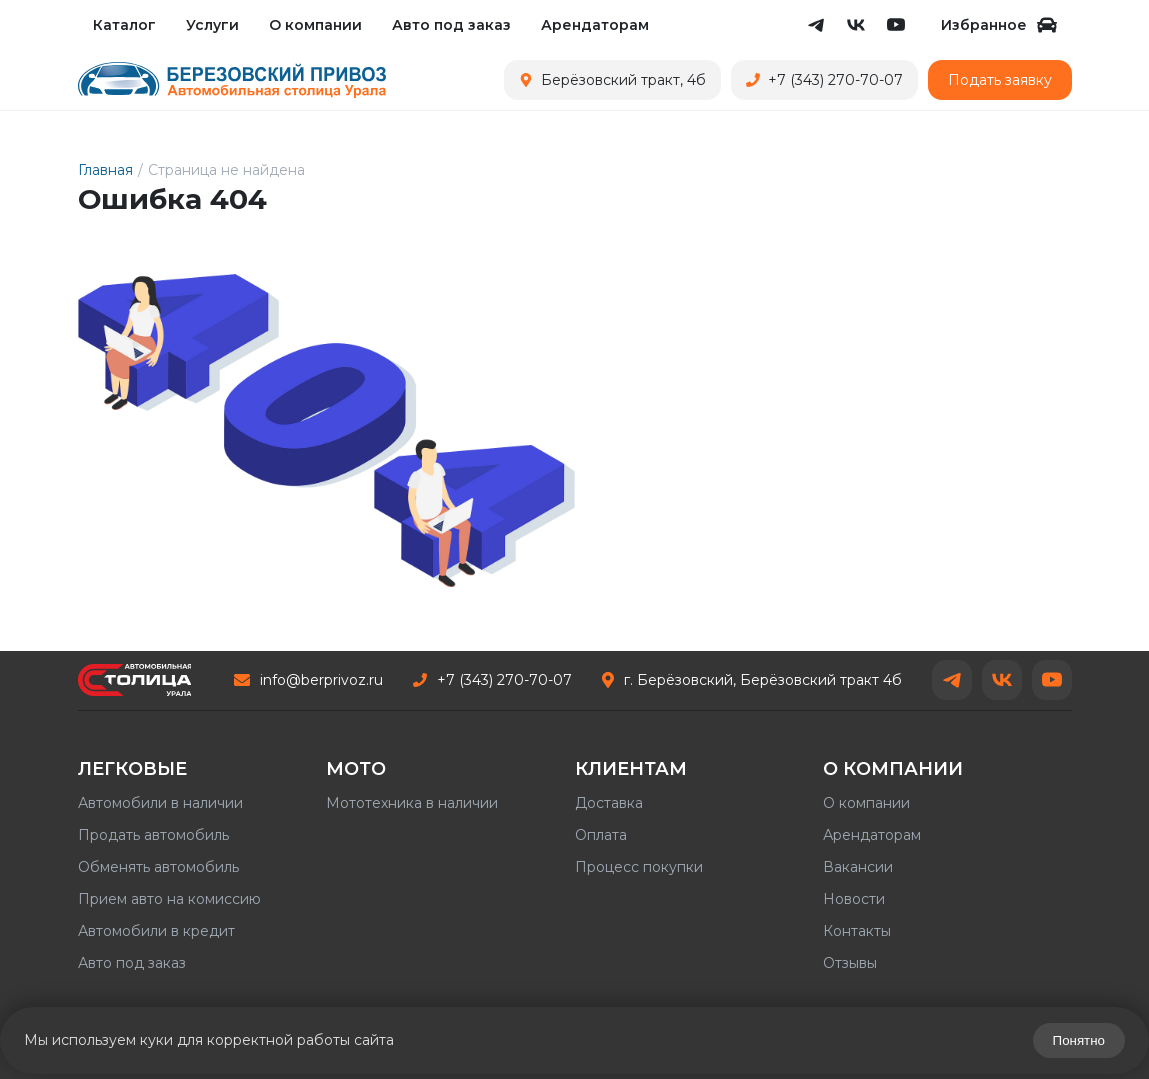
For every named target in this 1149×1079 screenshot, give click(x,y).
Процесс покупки (639, 867)
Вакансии (858, 867)
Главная (105, 170)
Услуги (212, 25)
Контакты (857, 931)
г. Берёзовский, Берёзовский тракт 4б (752, 680)
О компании (315, 25)
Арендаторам (595, 25)
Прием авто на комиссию (169, 899)
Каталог (124, 25)
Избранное (999, 25)
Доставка (609, 803)
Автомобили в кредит (156, 931)
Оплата (601, 835)
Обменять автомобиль (158, 867)
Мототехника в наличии (412, 803)
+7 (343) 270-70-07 (492, 680)
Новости (854, 899)
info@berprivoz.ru (308, 680)
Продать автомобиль (153, 835)
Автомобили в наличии (160, 803)
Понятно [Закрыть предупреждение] (1079, 1040)
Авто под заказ (451, 25)
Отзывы (850, 963)
